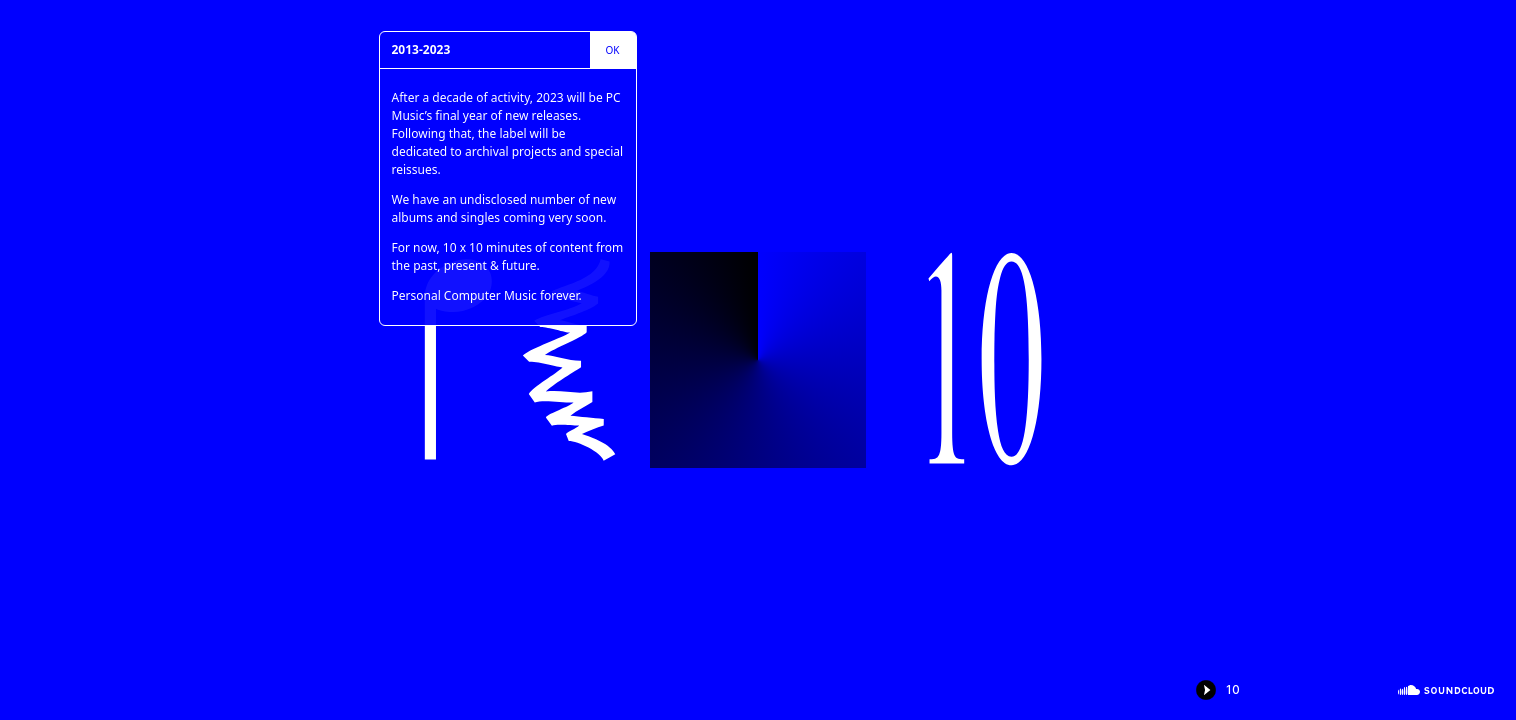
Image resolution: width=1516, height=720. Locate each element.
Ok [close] (613, 50)
